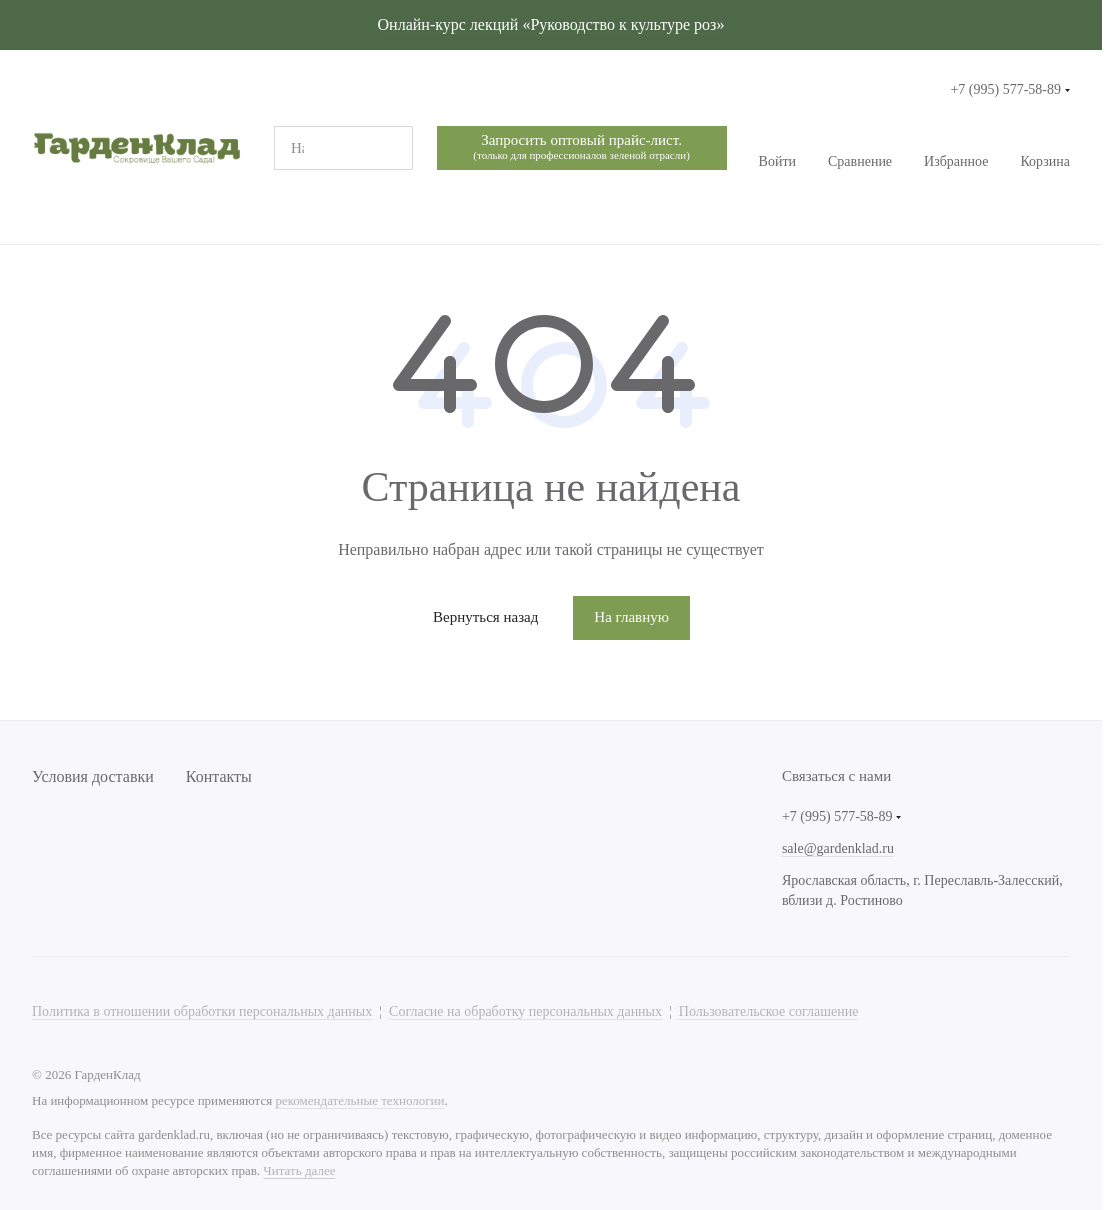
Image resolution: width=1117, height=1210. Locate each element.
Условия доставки (93, 776)
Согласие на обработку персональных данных (525, 1011)
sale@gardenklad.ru (838, 848)
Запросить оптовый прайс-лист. (581, 147)
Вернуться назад (485, 617)
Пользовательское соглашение (769, 1011)
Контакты (219, 776)
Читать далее (299, 1170)
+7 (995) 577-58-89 (1005, 89)
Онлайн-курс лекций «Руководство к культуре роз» (551, 24)
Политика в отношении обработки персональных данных (202, 1011)
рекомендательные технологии (359, 1100)
